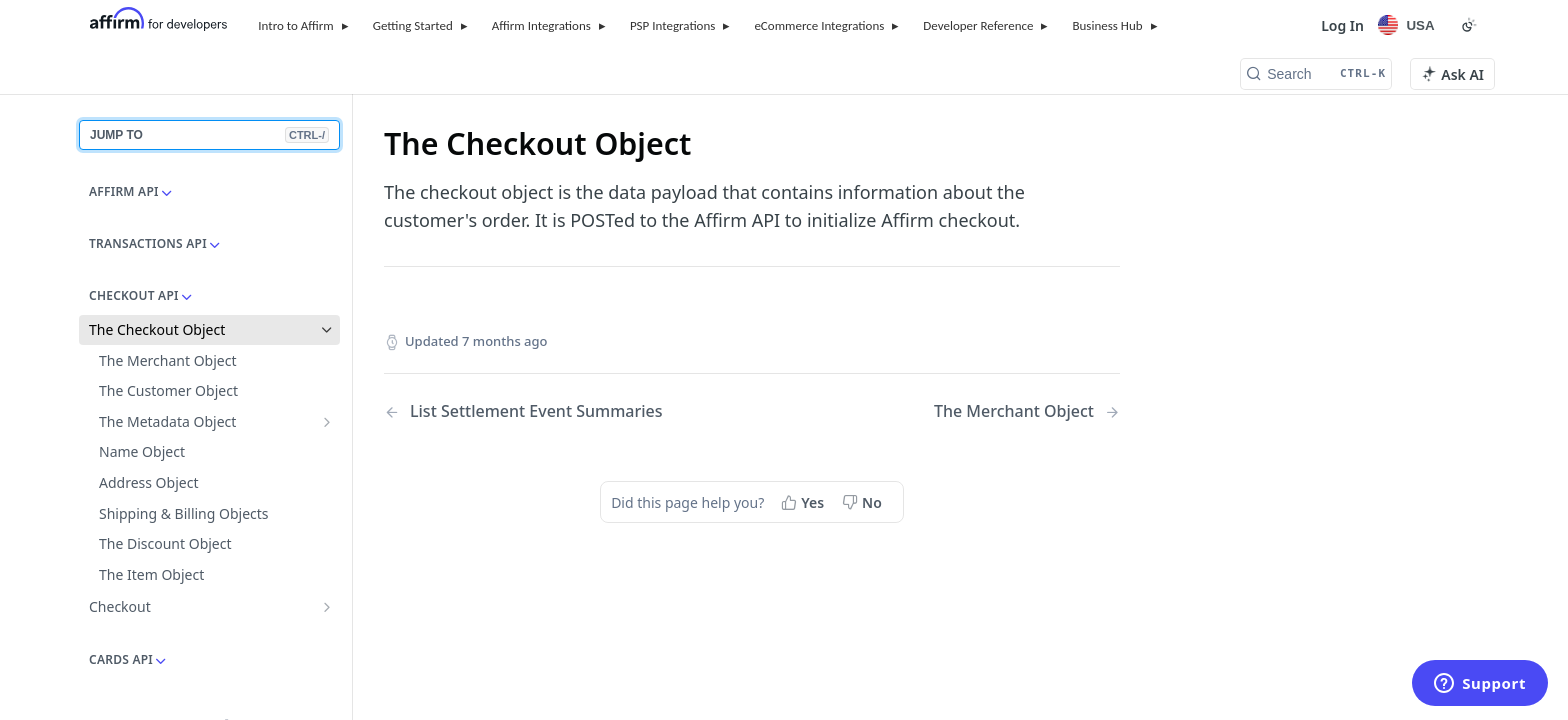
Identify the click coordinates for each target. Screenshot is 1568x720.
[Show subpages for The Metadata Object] (327, 422)
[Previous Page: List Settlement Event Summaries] (541, 411)
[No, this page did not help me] (864, 502)
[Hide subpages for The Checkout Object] (327, 330)
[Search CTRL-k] (1316, 74)
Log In (1342, 25)
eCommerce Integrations (819, 25)
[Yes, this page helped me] (804, 502)
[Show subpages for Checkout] (327, 607)
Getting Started (413, 25)
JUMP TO (209, 135)
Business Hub (1107, 25)
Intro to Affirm (295, 25)
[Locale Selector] (1409, 25)
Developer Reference (978, 25)
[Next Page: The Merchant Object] (1027, 411)
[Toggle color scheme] (1469, 25)
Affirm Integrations (541, 25)
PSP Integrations (673, 25)
